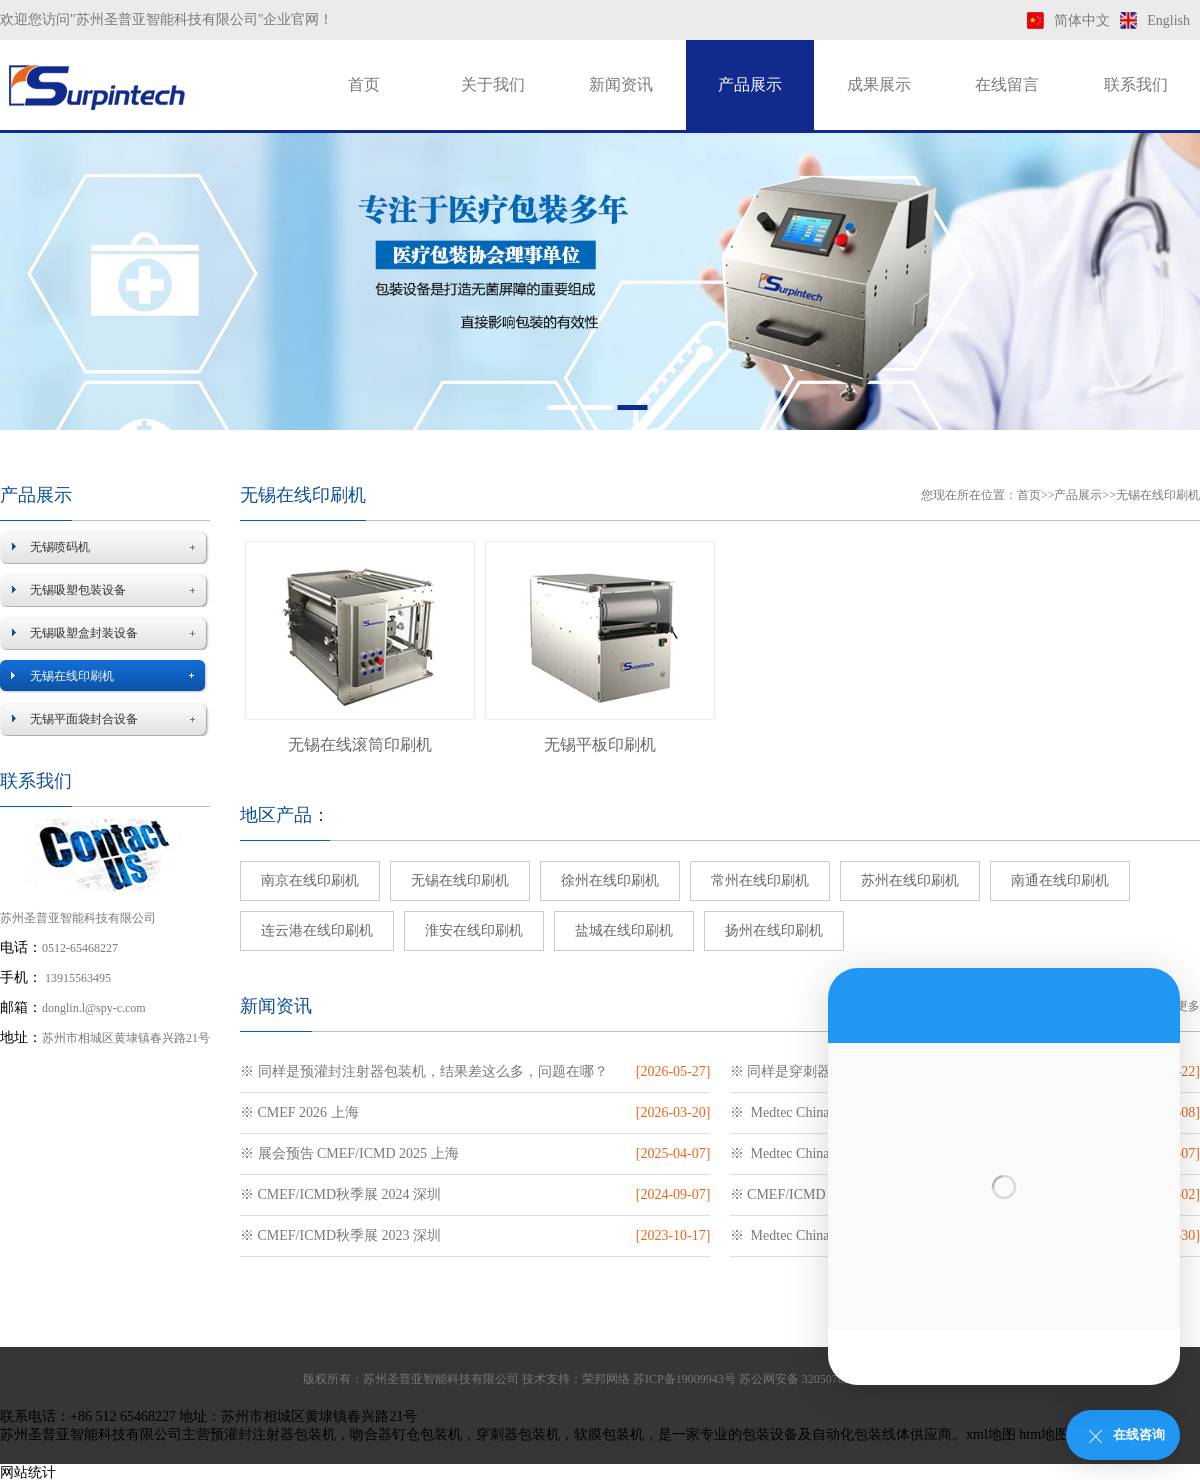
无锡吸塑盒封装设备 (84, 633)
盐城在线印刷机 (624, 930)
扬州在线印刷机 (774, 930)
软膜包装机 (609, 1434)
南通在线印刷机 (1060, 880)
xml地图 (991, 1434)
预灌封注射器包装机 (273, 1434)
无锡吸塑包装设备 (78, 590)
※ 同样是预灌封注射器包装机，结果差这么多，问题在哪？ (424, 1071)
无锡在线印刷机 (72, 676)
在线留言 (1007, 84)
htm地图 (1044, 1434)
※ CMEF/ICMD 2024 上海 (809, 1194)
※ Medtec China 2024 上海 (811, 1153)
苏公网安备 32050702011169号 (818, 1379)
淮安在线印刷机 (474, 930)
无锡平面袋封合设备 (84, 719)
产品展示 (750, 84)
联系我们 (1136, 84)
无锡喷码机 (60, 547)
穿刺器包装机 (518, 1434)
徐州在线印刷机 (610, 880)
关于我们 (493, 84)
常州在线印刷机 (760, 880)
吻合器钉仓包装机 (406, 1434)
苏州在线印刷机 (910, 880)
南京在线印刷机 (310, 880)
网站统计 (28, 1472)
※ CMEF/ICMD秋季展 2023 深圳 (340, 1235)
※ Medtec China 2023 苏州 (811, 1235)
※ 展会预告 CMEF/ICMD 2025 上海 (349, 1153)
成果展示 (879, 84)
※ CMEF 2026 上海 (299, 1112)
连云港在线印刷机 (317, 930)
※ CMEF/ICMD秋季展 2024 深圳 (340, 1194)
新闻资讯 (621, 84)
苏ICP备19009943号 (684, 1379)
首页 (364, 84)
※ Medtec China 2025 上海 (811, 1112)
